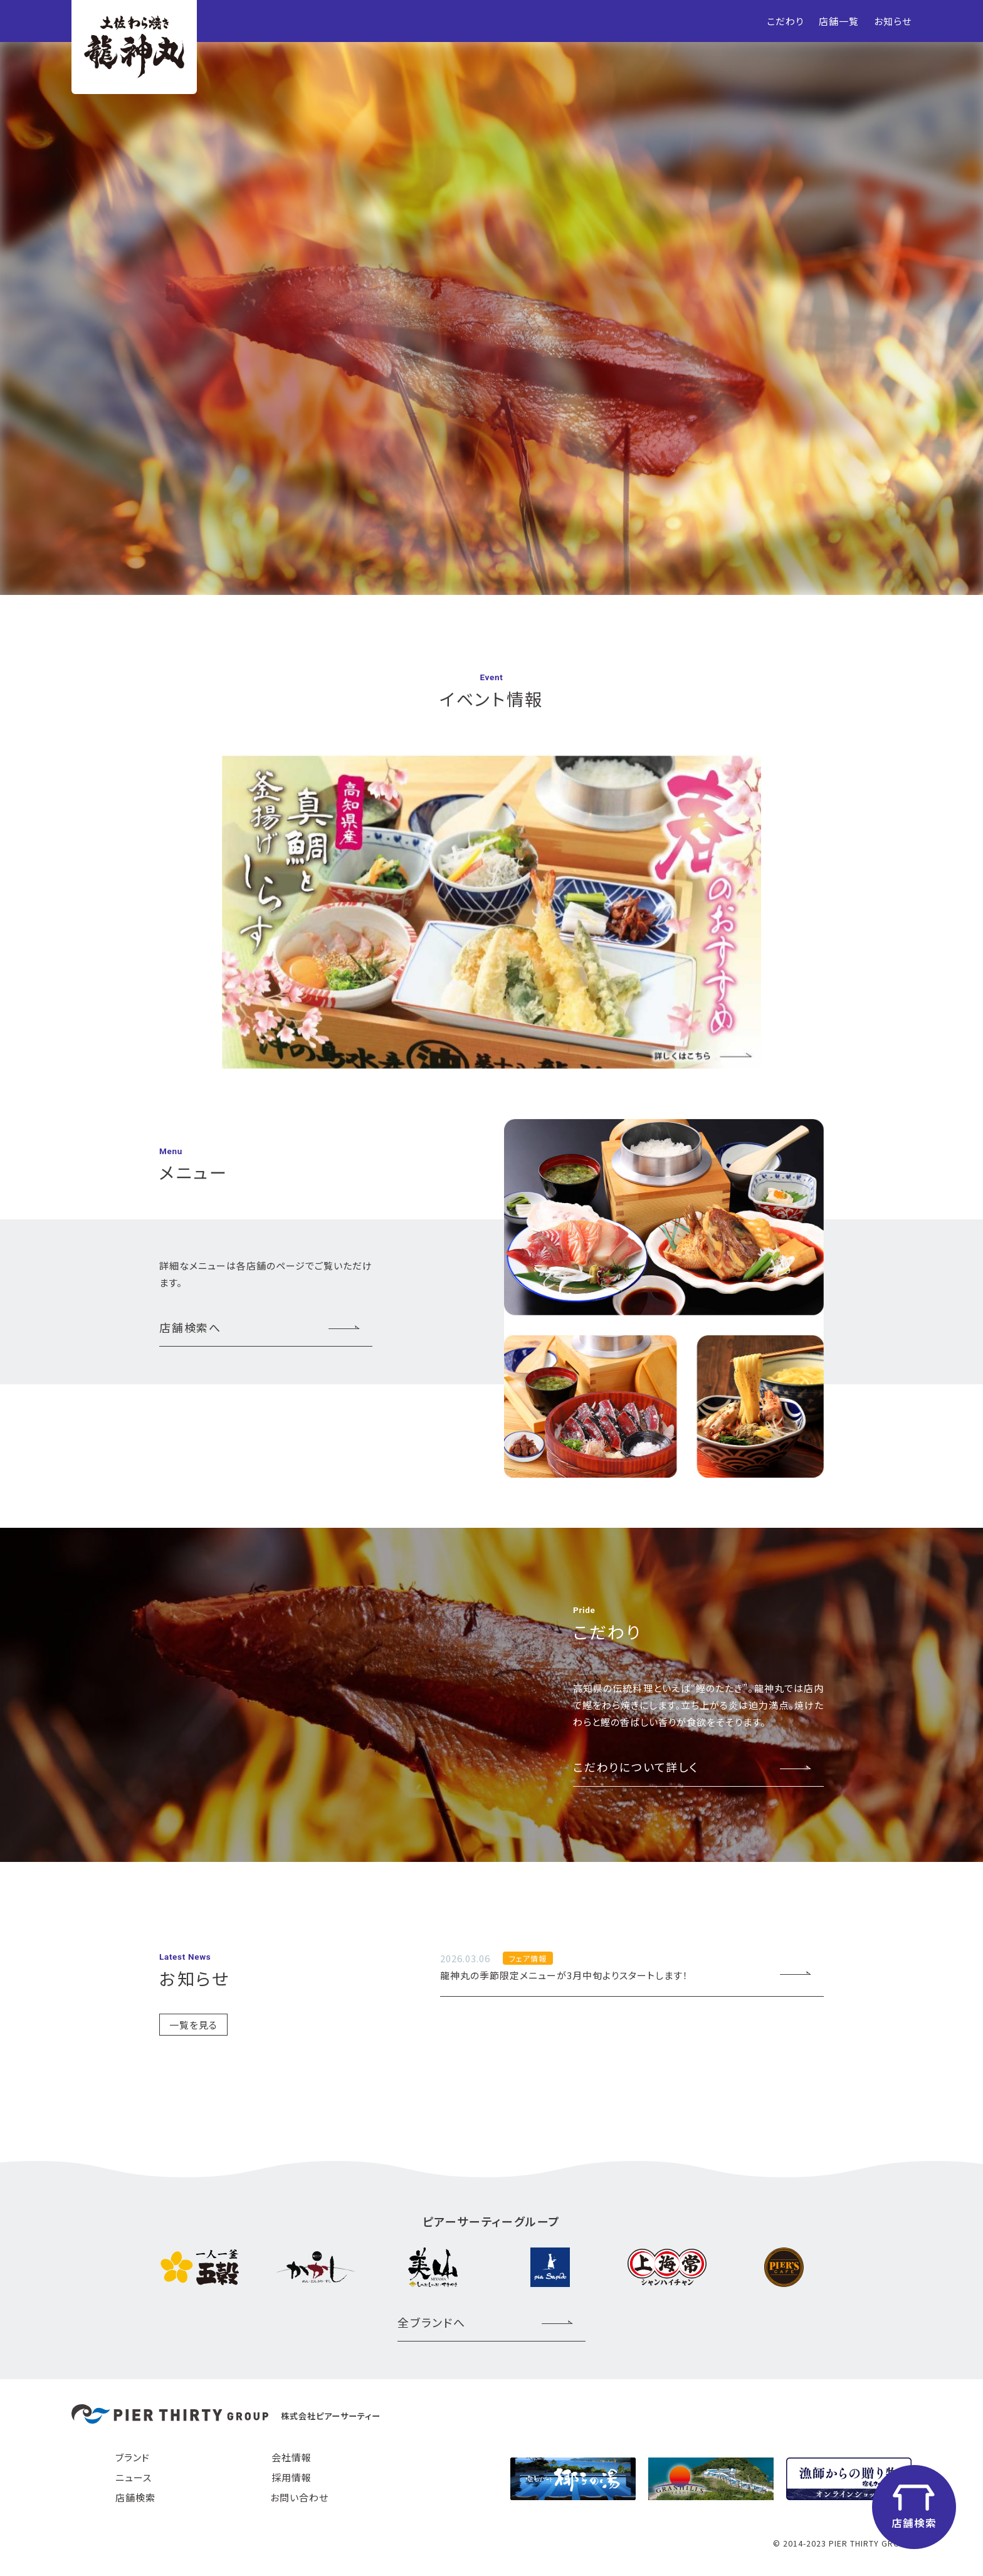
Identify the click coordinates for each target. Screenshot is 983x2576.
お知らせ (893, 21)
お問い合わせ (299, 2497)
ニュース (133, 2477)
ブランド (132, 2457)
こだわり (785, 21)
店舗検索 (135, 2497)
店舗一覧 (839, 21)
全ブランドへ (431, 2322)
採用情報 (291, 2477)
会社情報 (291, 2457)
